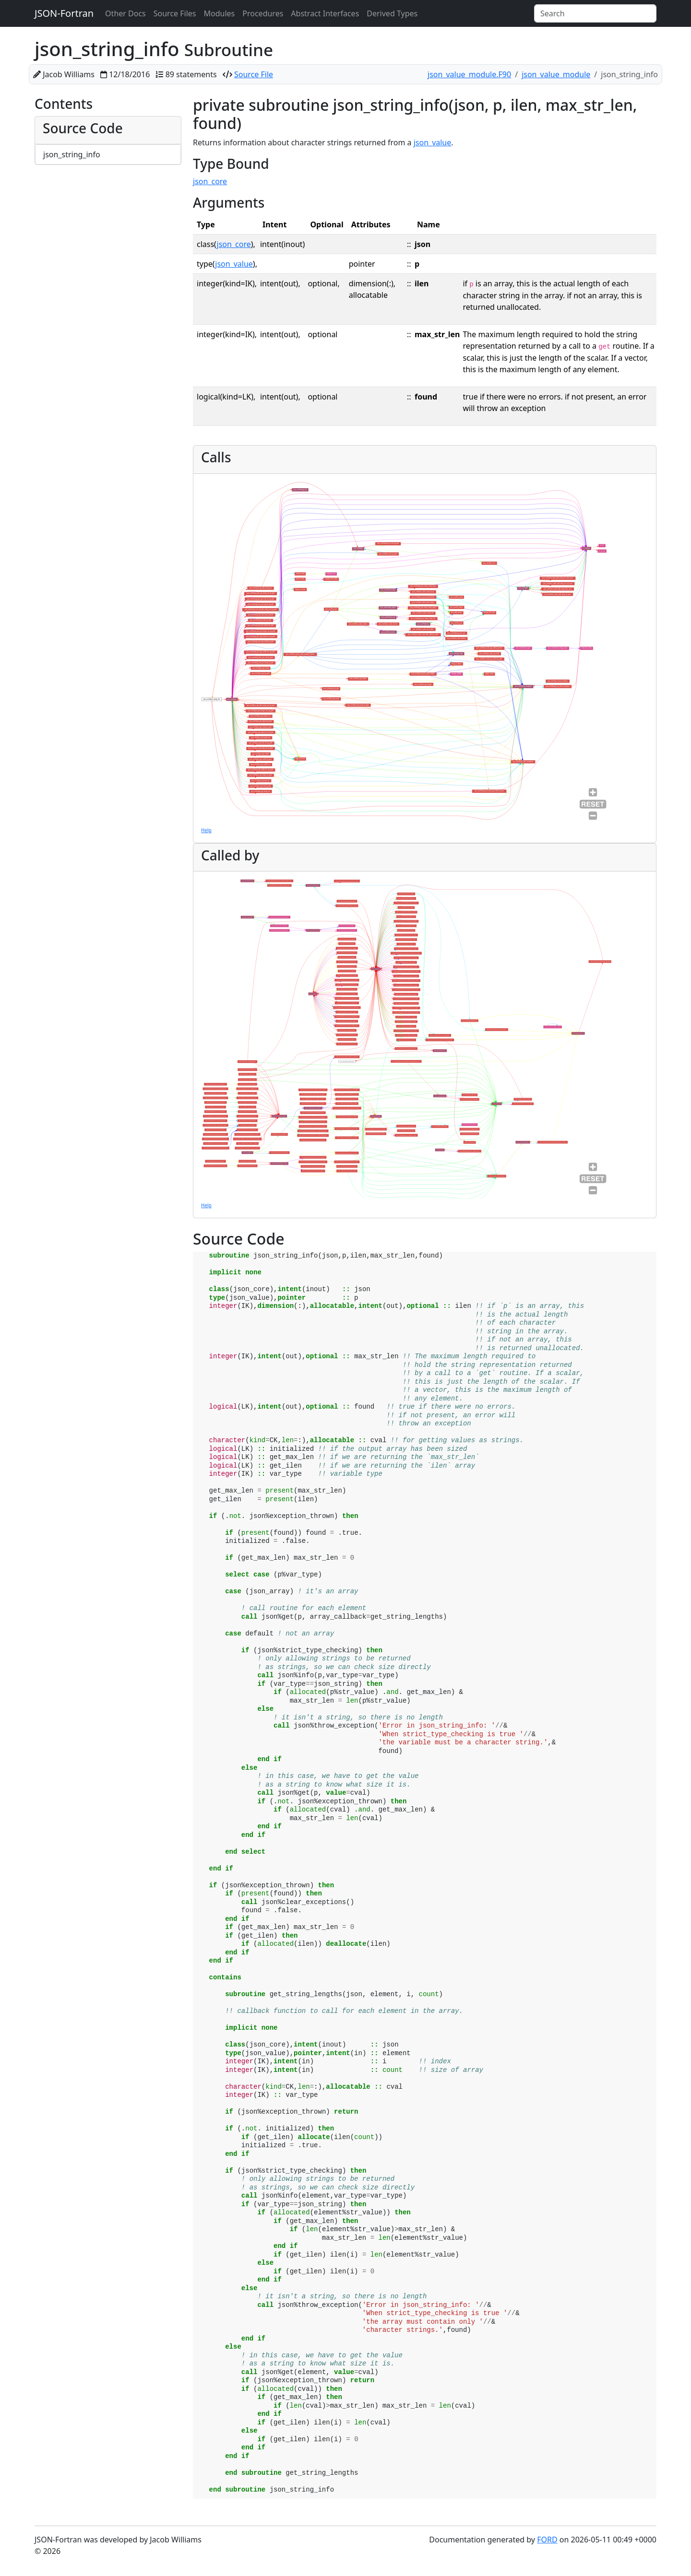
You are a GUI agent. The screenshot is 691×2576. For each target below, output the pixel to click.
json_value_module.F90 (469, 74)
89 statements (191, 74)
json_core (210, 181)
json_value (433, 142)
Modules (219, 13)
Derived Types (392, 13)
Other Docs (125, 13)
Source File (253, 74)
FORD (547, 2539)
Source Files (175, 13)
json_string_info (71, 154)
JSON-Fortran (64, 13)
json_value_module (556, 74)
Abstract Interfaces (325, 13)
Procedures (262, 13)
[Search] (595, 13)
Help (206, 830)
